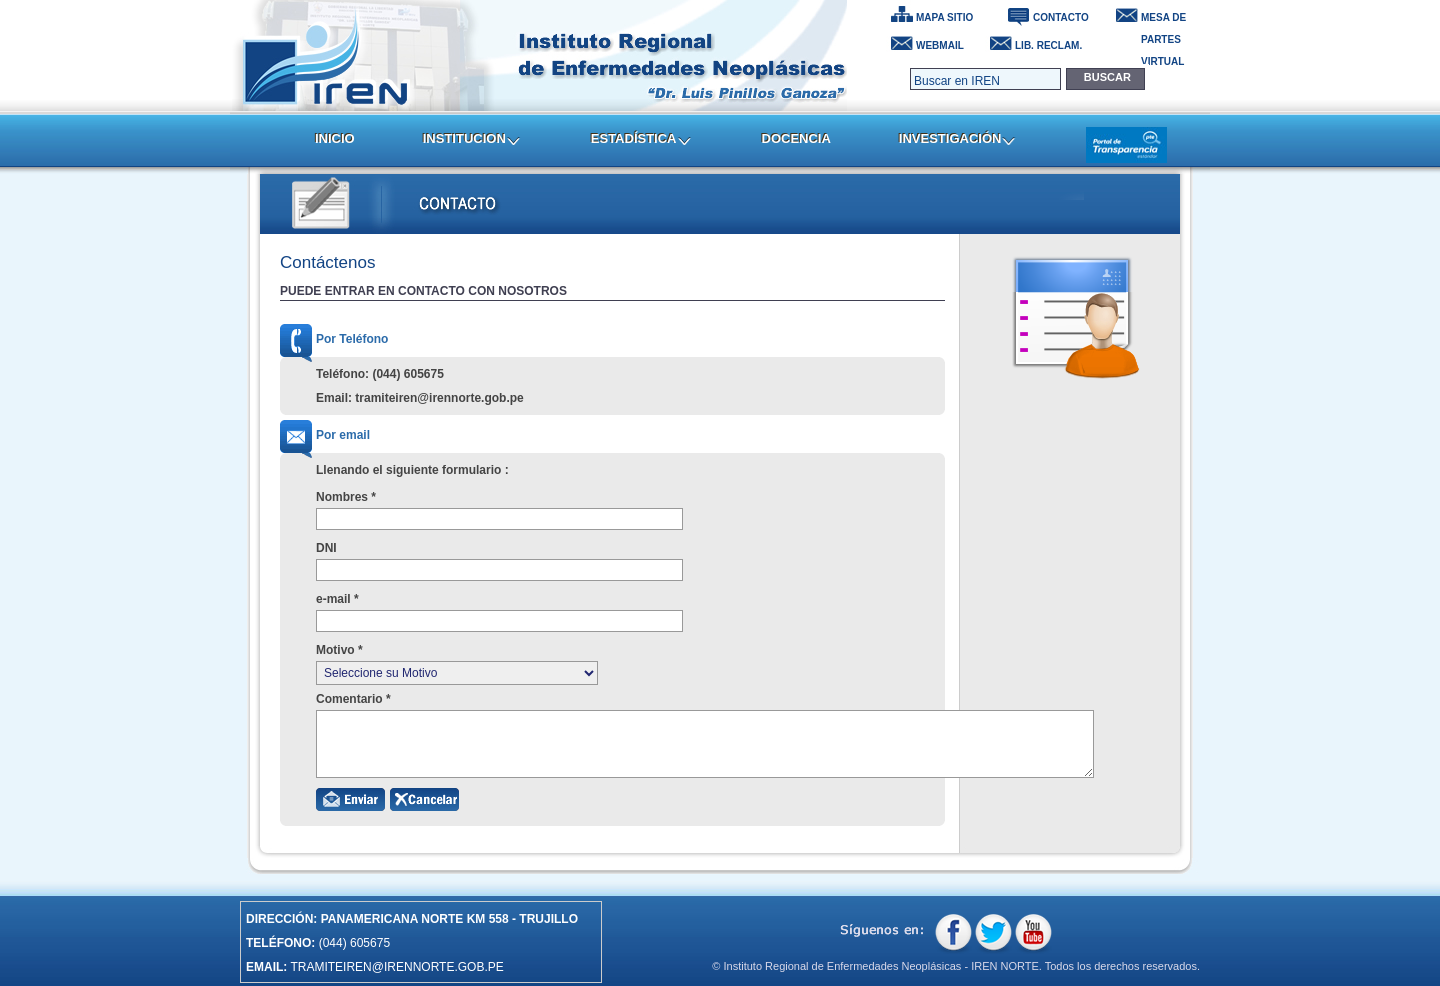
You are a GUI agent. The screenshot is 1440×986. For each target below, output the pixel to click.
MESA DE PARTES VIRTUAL (1163, 20)
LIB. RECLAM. (1048, 45)
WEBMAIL (940, 45)
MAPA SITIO (944, 17)
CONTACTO (1061, 17)
